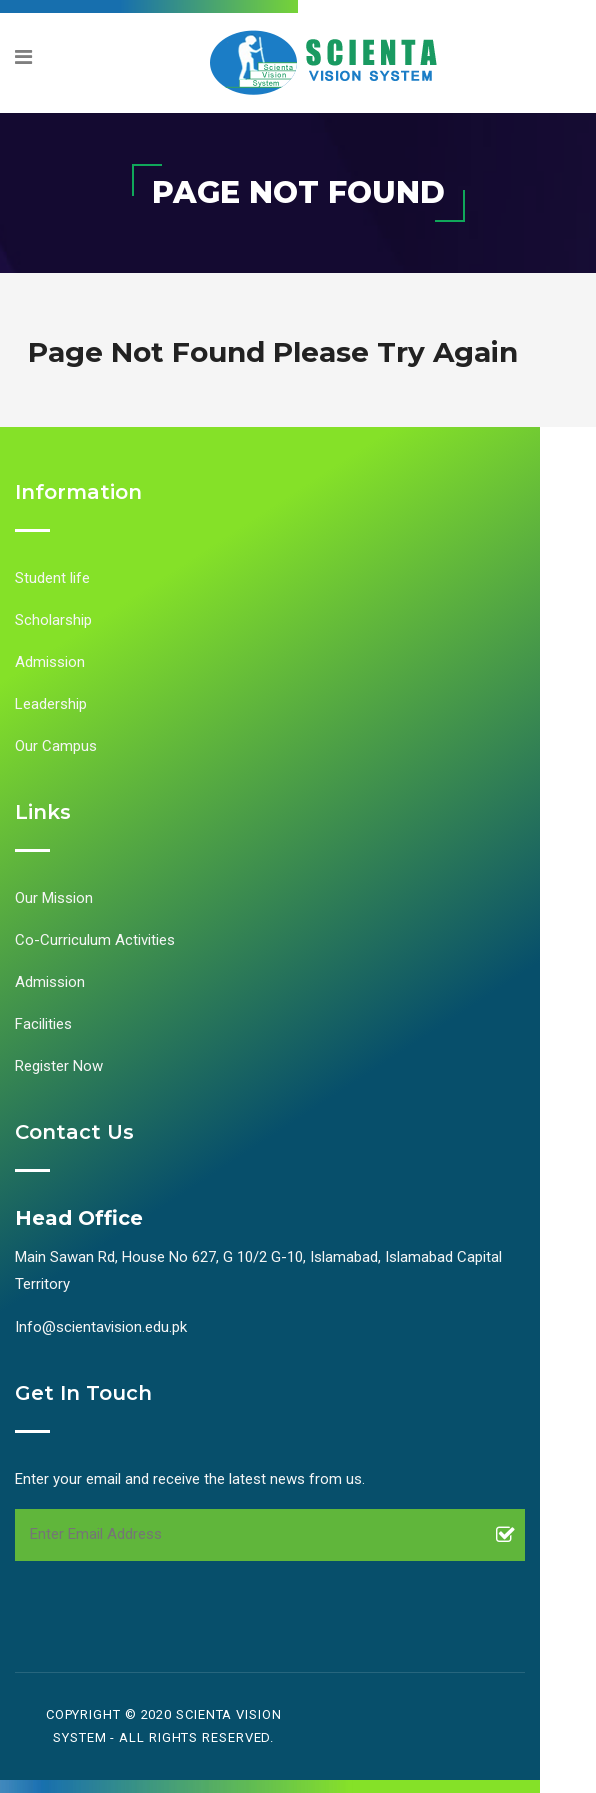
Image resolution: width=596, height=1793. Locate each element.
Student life (52, 578)
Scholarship (53, 620)
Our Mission (54, 898)
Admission (50, 662)
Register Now (59, 1066)
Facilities (43, 1024)
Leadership (51, 704)
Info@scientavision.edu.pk (101, 1327)
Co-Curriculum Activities (95, 940)
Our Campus (56, 746)
